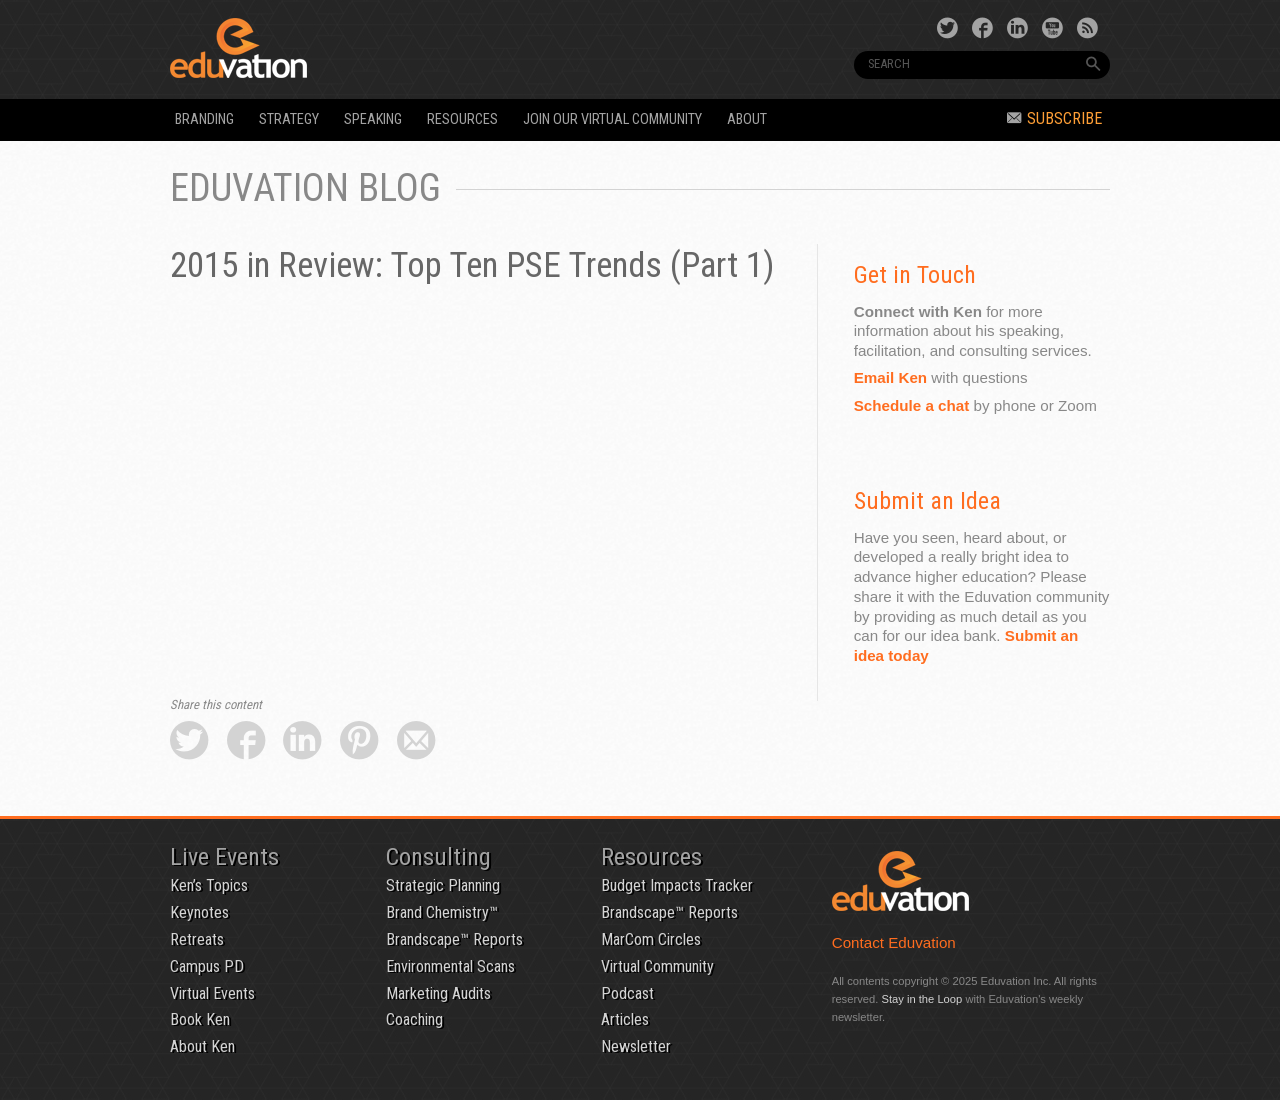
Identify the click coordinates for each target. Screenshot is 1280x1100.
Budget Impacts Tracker (677, 885)
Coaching (414, 1019)
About (747, 119)
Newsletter (636, 1046)
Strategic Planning (443, 885)
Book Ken (200, 1019)
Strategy (289, 119)
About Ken (202, 1046)
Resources (462, 119)
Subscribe (1054, 118)
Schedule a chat (912, 405)
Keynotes (199, 912)
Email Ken (890, 377)
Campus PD (207, 966)
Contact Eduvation (894, 942)
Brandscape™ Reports (454, 939)
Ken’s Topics (209, 885)
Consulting (438, 857)
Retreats (197, 939)
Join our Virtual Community (612, 119)
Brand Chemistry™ (442, 912)
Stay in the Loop (921, 999)
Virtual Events (212, 993)
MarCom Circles (651, 939)
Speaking (373, 119)
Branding (204, 119)
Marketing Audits (438, 993)
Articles (625, 1019)
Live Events (224, 857)
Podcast (627, 993)
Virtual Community (657, 966)
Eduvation (352, 48)
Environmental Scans (450, 966)
